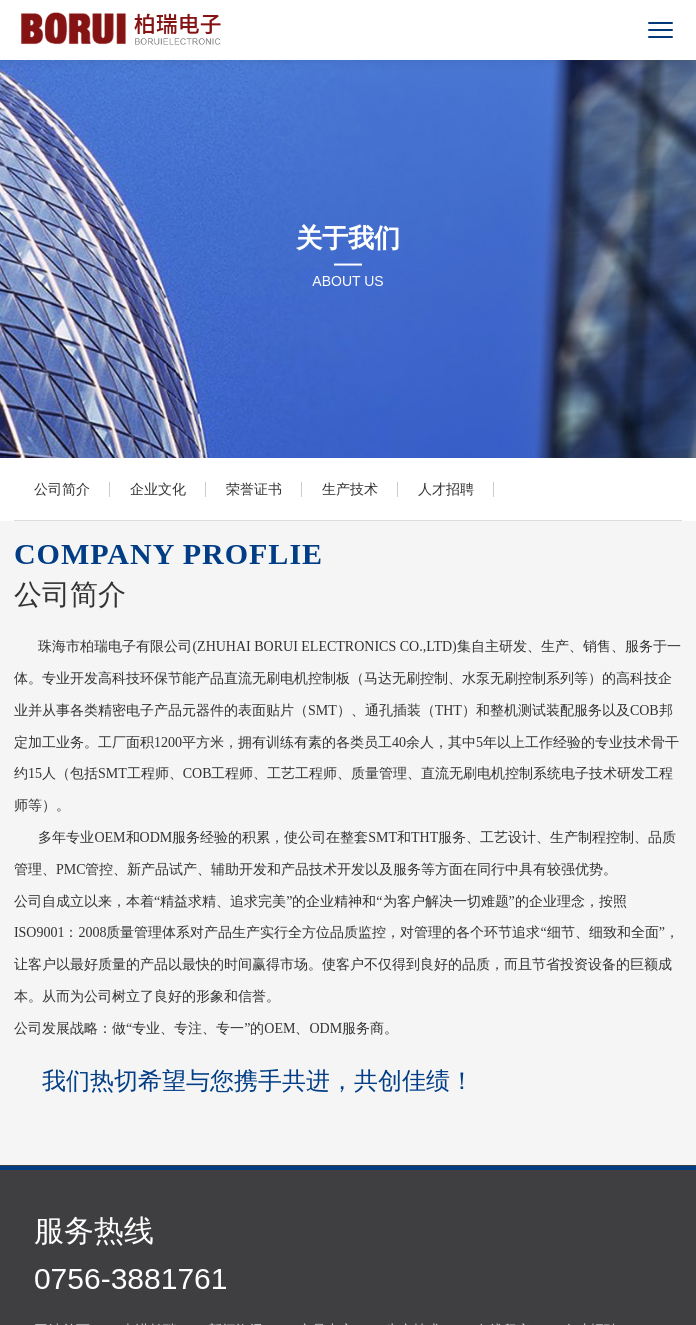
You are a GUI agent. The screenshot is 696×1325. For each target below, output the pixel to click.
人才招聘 (446, 489)
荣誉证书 (254, 489)
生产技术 (350, 489)
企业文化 (158, 489)
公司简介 (62, 489)
